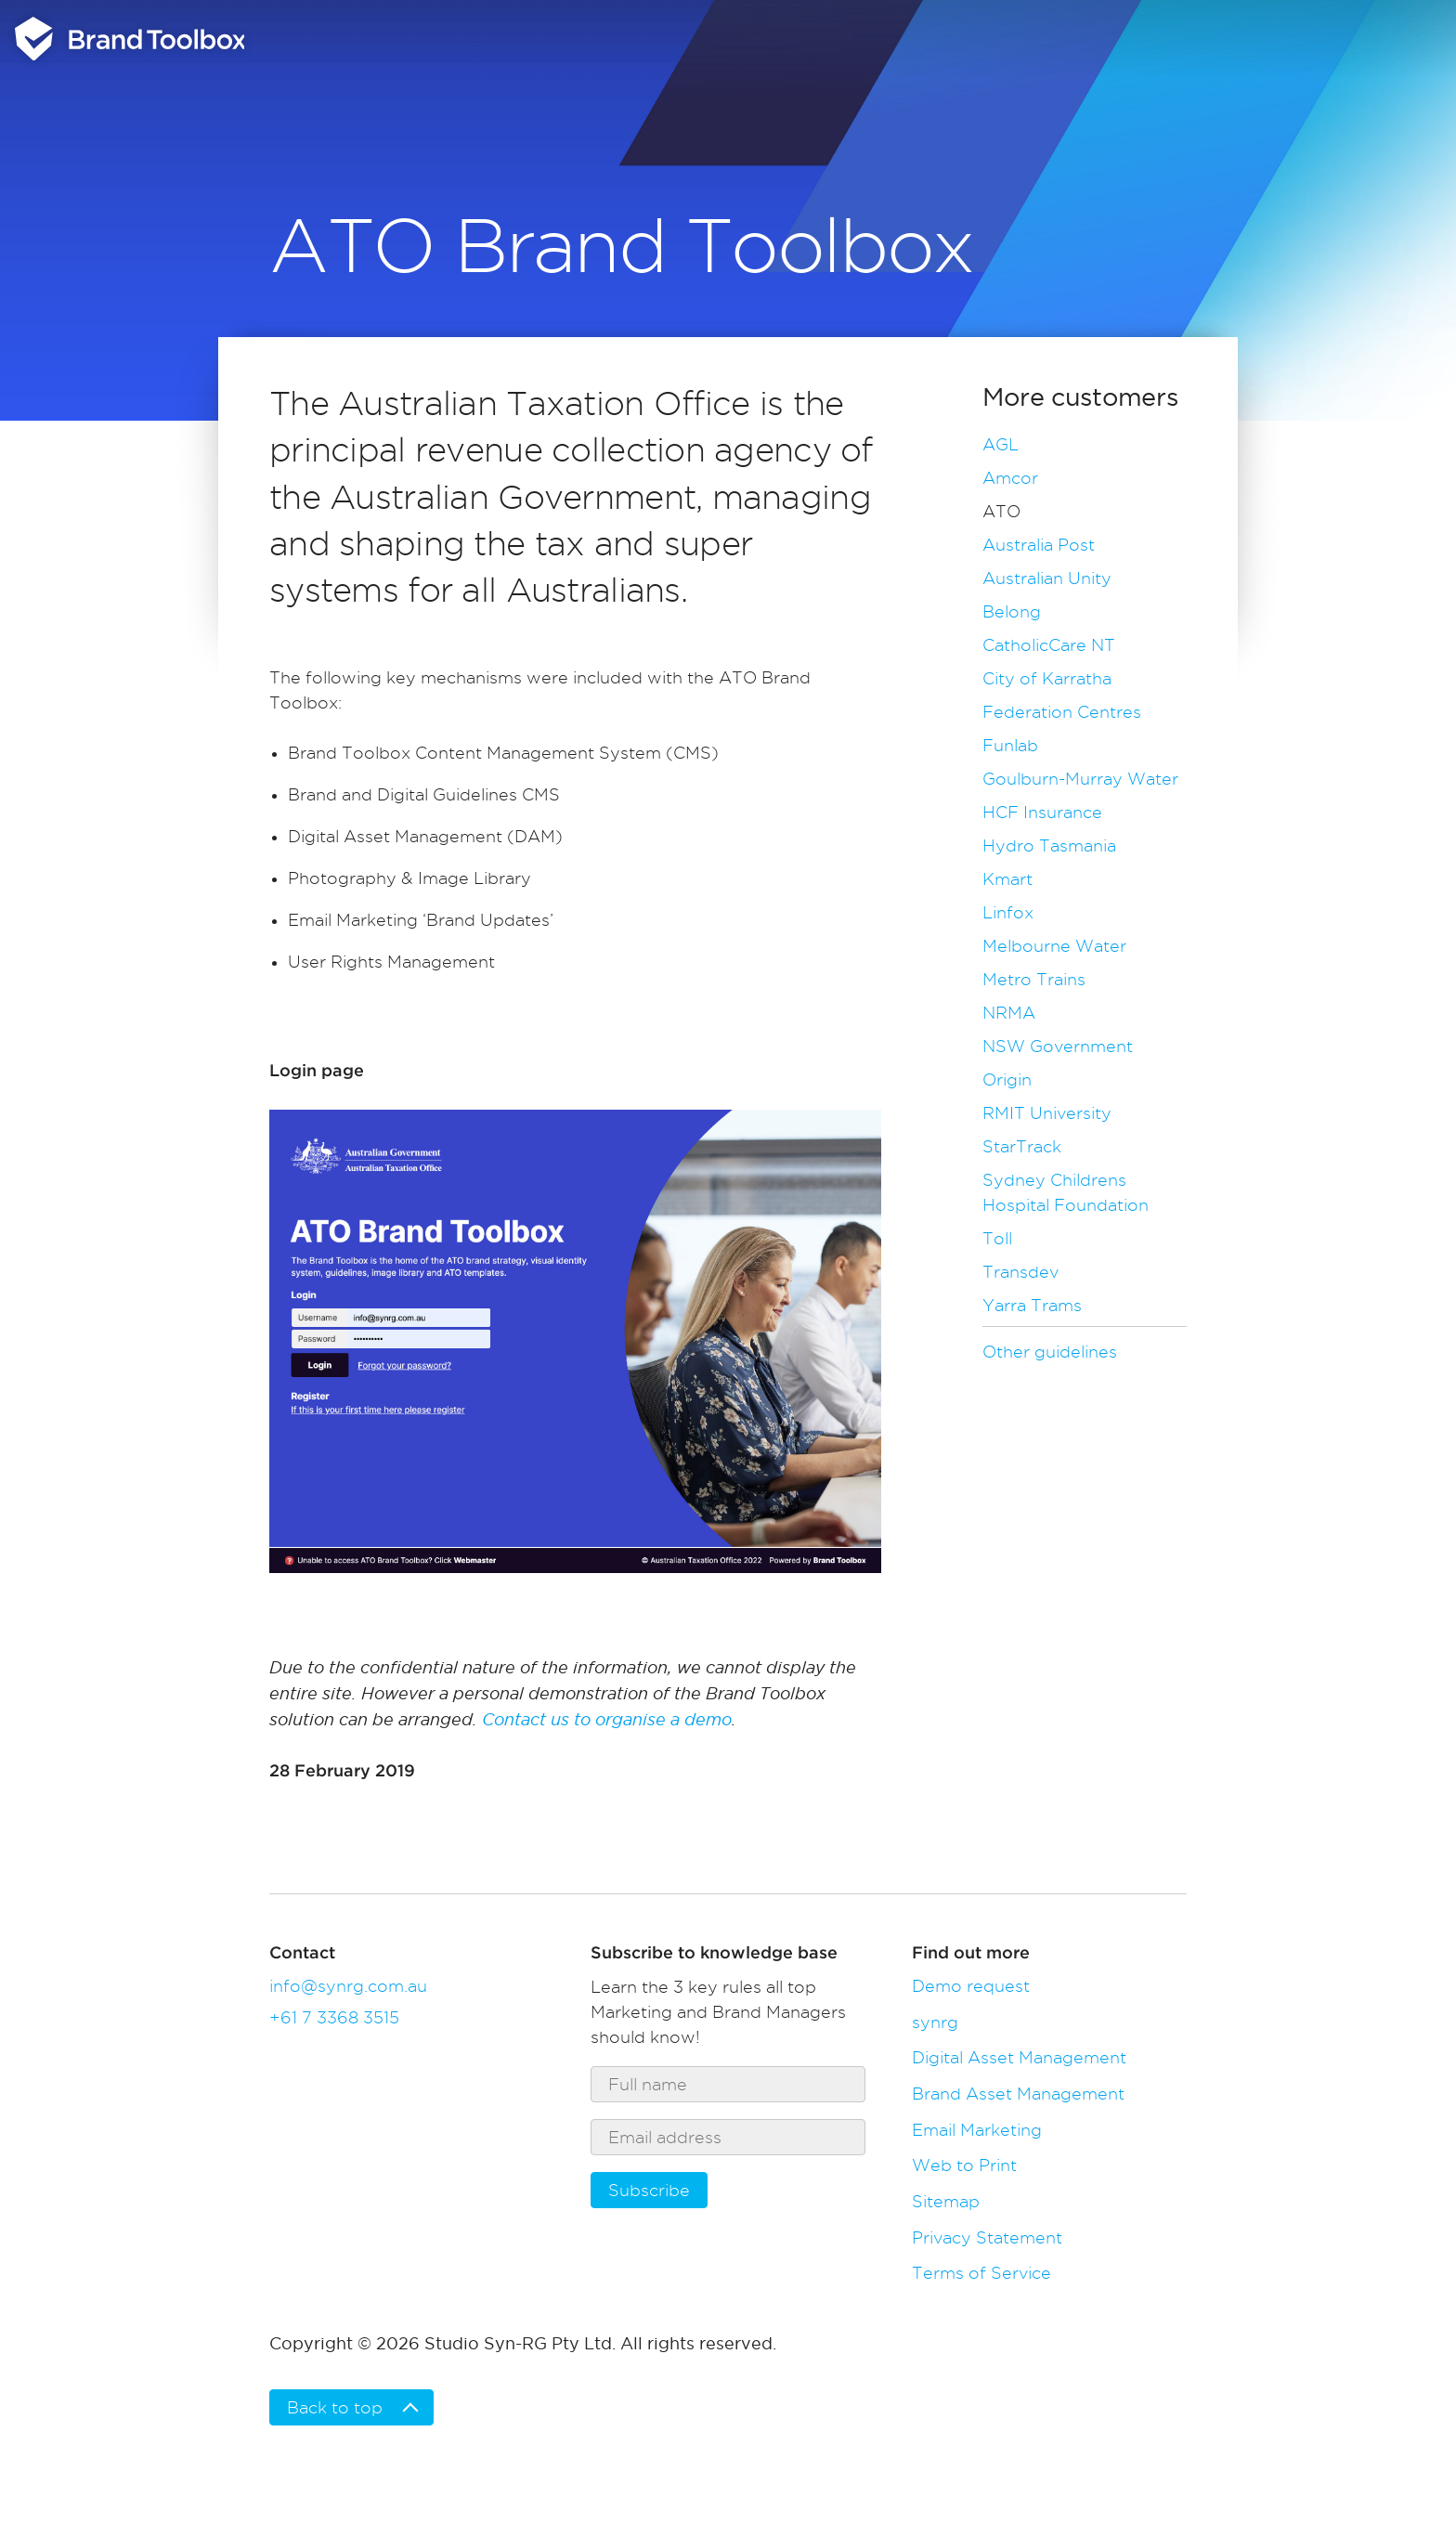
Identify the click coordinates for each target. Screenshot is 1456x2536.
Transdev (1020, 1272)
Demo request (971, 1986)
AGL (1000, 444)
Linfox (1008, 912)
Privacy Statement (987, 2237)
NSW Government (1057, 1046)
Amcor (1010, 478)
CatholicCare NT (1048, 645)
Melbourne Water (1054, 946)
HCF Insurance (1042, 812)
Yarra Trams (1032, 1305)
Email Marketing (977, 2130)
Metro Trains (1034, 979)
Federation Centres (1061, 712)
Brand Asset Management (1018, 2093)
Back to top (335, 2407)
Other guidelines (1049, 1351)
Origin (1007, 1079)
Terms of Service (981, 2273)
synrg (935, 2022)
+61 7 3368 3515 (334, 2017)
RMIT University (1047, 1113)
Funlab (1010, 745)
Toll (997, 1238)
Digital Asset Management (1019, 2057)
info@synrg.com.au (348, 1986)
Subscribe (649, 2190)
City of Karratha (1047, 678)
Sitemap (946, 2201)
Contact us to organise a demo (607, 1719)
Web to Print (964, 2165)
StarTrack (1021, 1146)
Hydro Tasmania (1049, 845)
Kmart (1007, 879)
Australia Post (1038, 544)
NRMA (1008, 1012)
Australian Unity (1047, 578)
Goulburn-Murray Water (1080, 778)
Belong (1011, 611)
